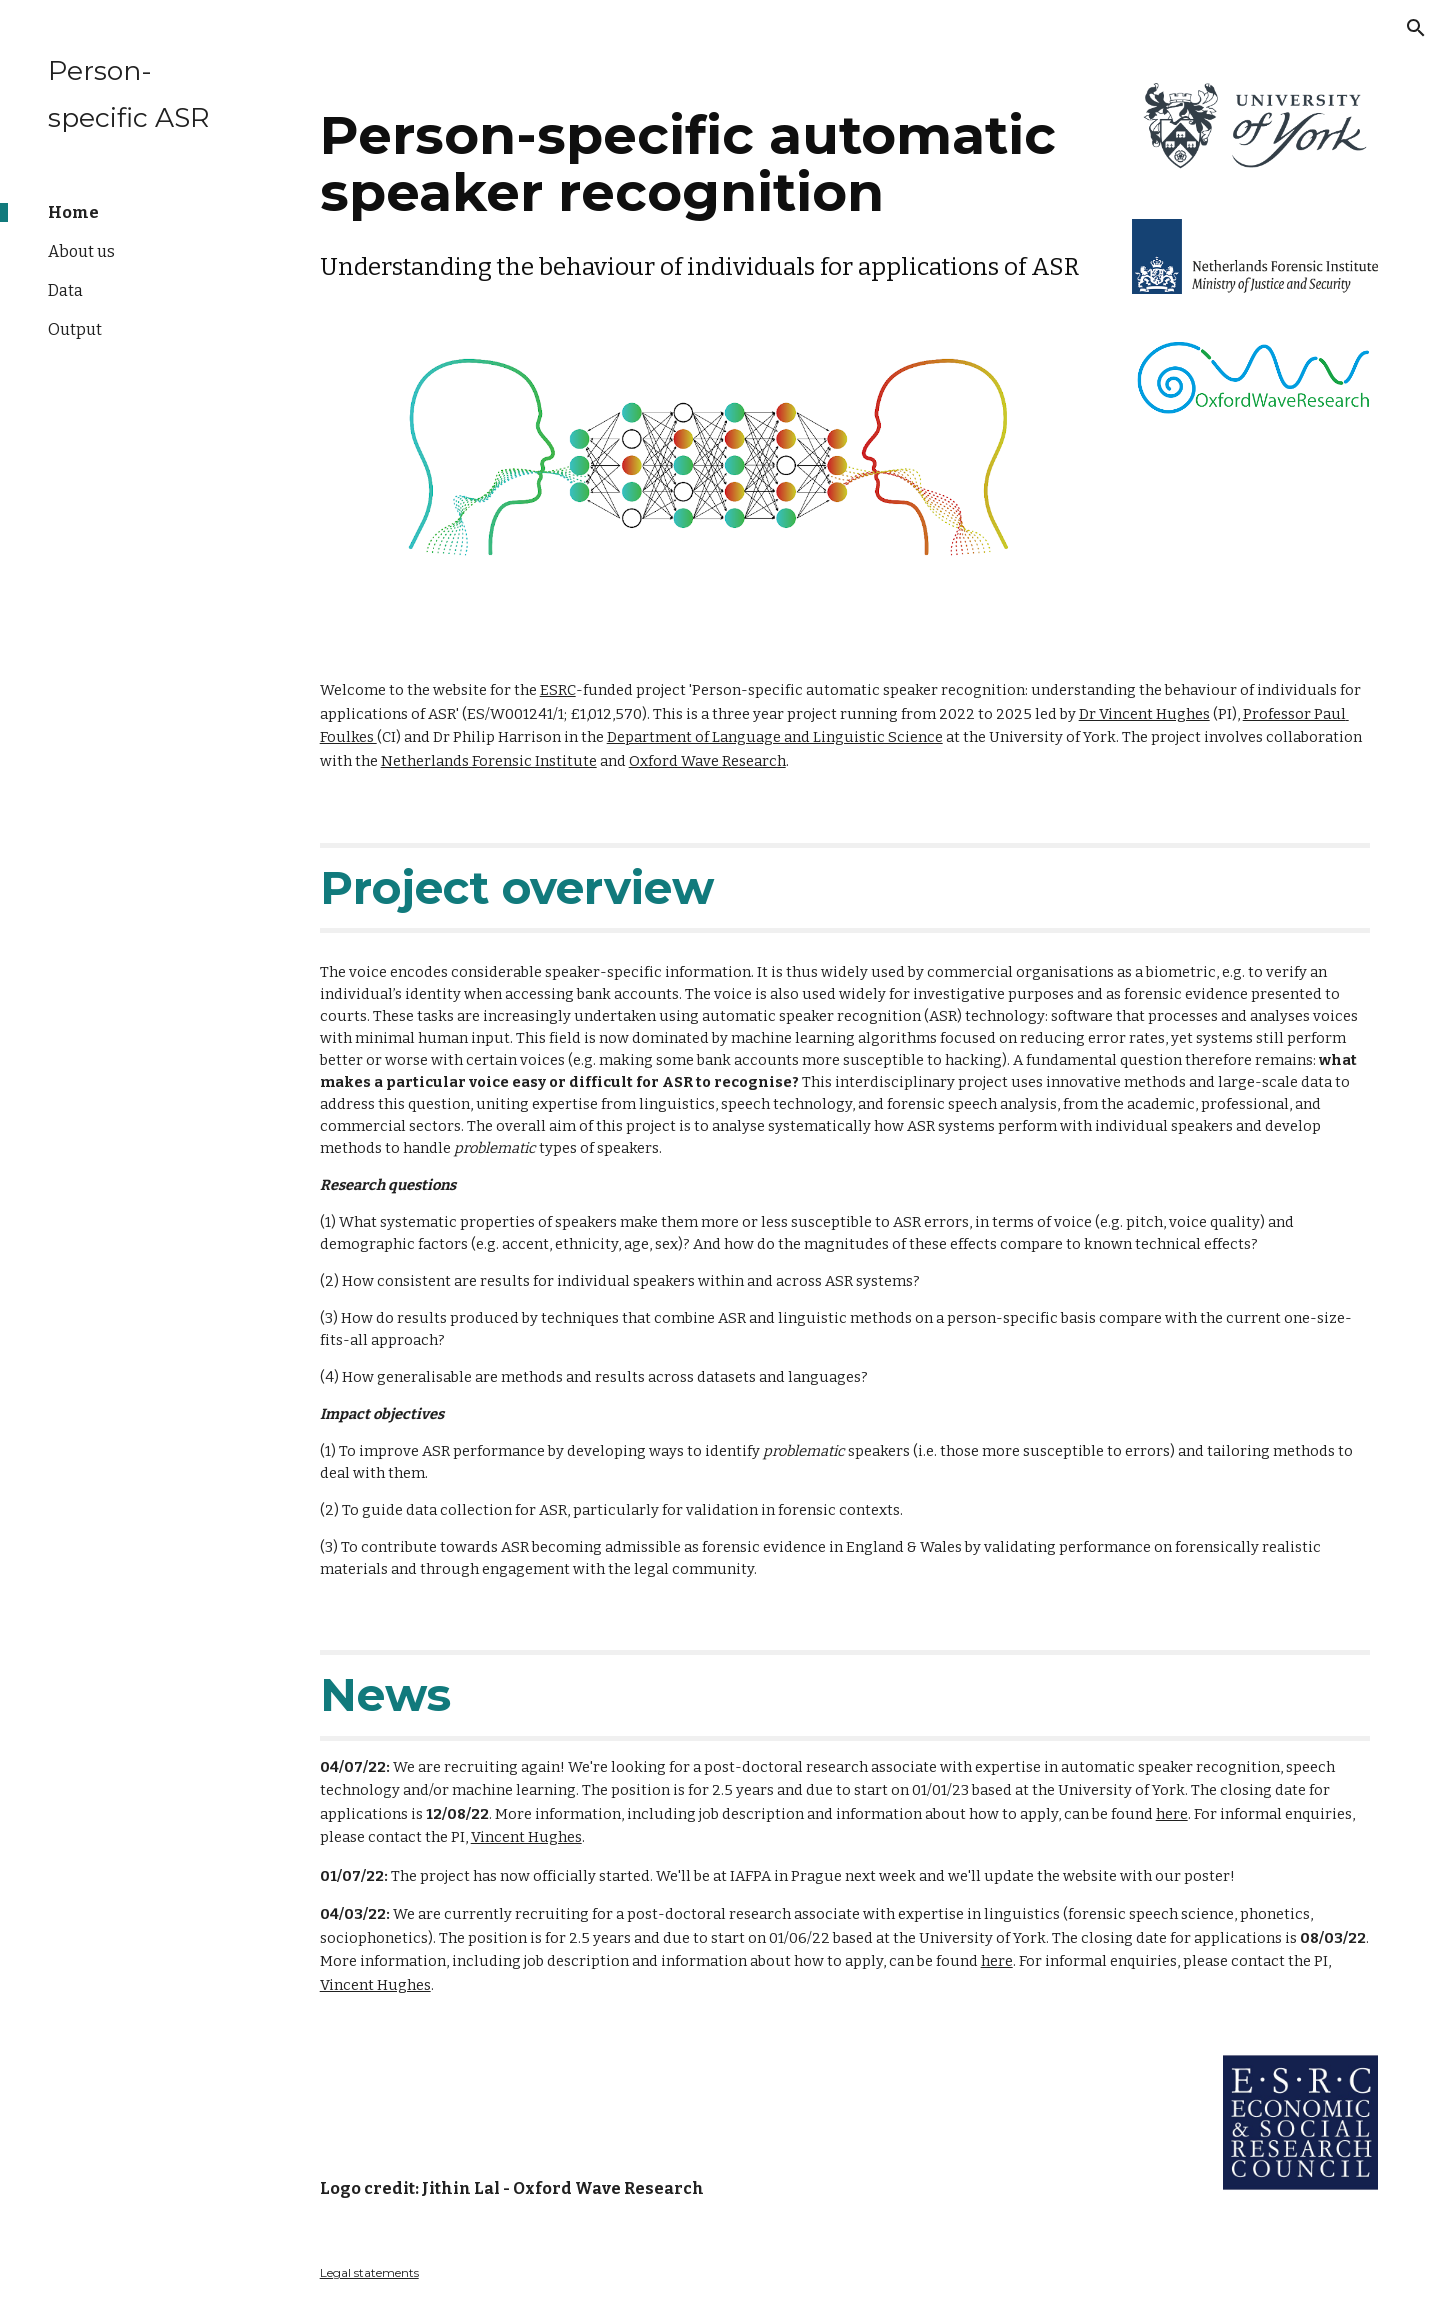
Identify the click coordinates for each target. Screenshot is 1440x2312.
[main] (708, 190)
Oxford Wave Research (707, 761)
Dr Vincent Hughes (1144, 714)
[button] (1416, 28)
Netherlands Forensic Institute (489, 761)
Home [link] (73, 212)
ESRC (558, 690)
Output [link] (75, 329)
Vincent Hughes (526, 1837)
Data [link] (65, 290)
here (1172, 1814)
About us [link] (81, 251)
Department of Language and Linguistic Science (775, 737)
